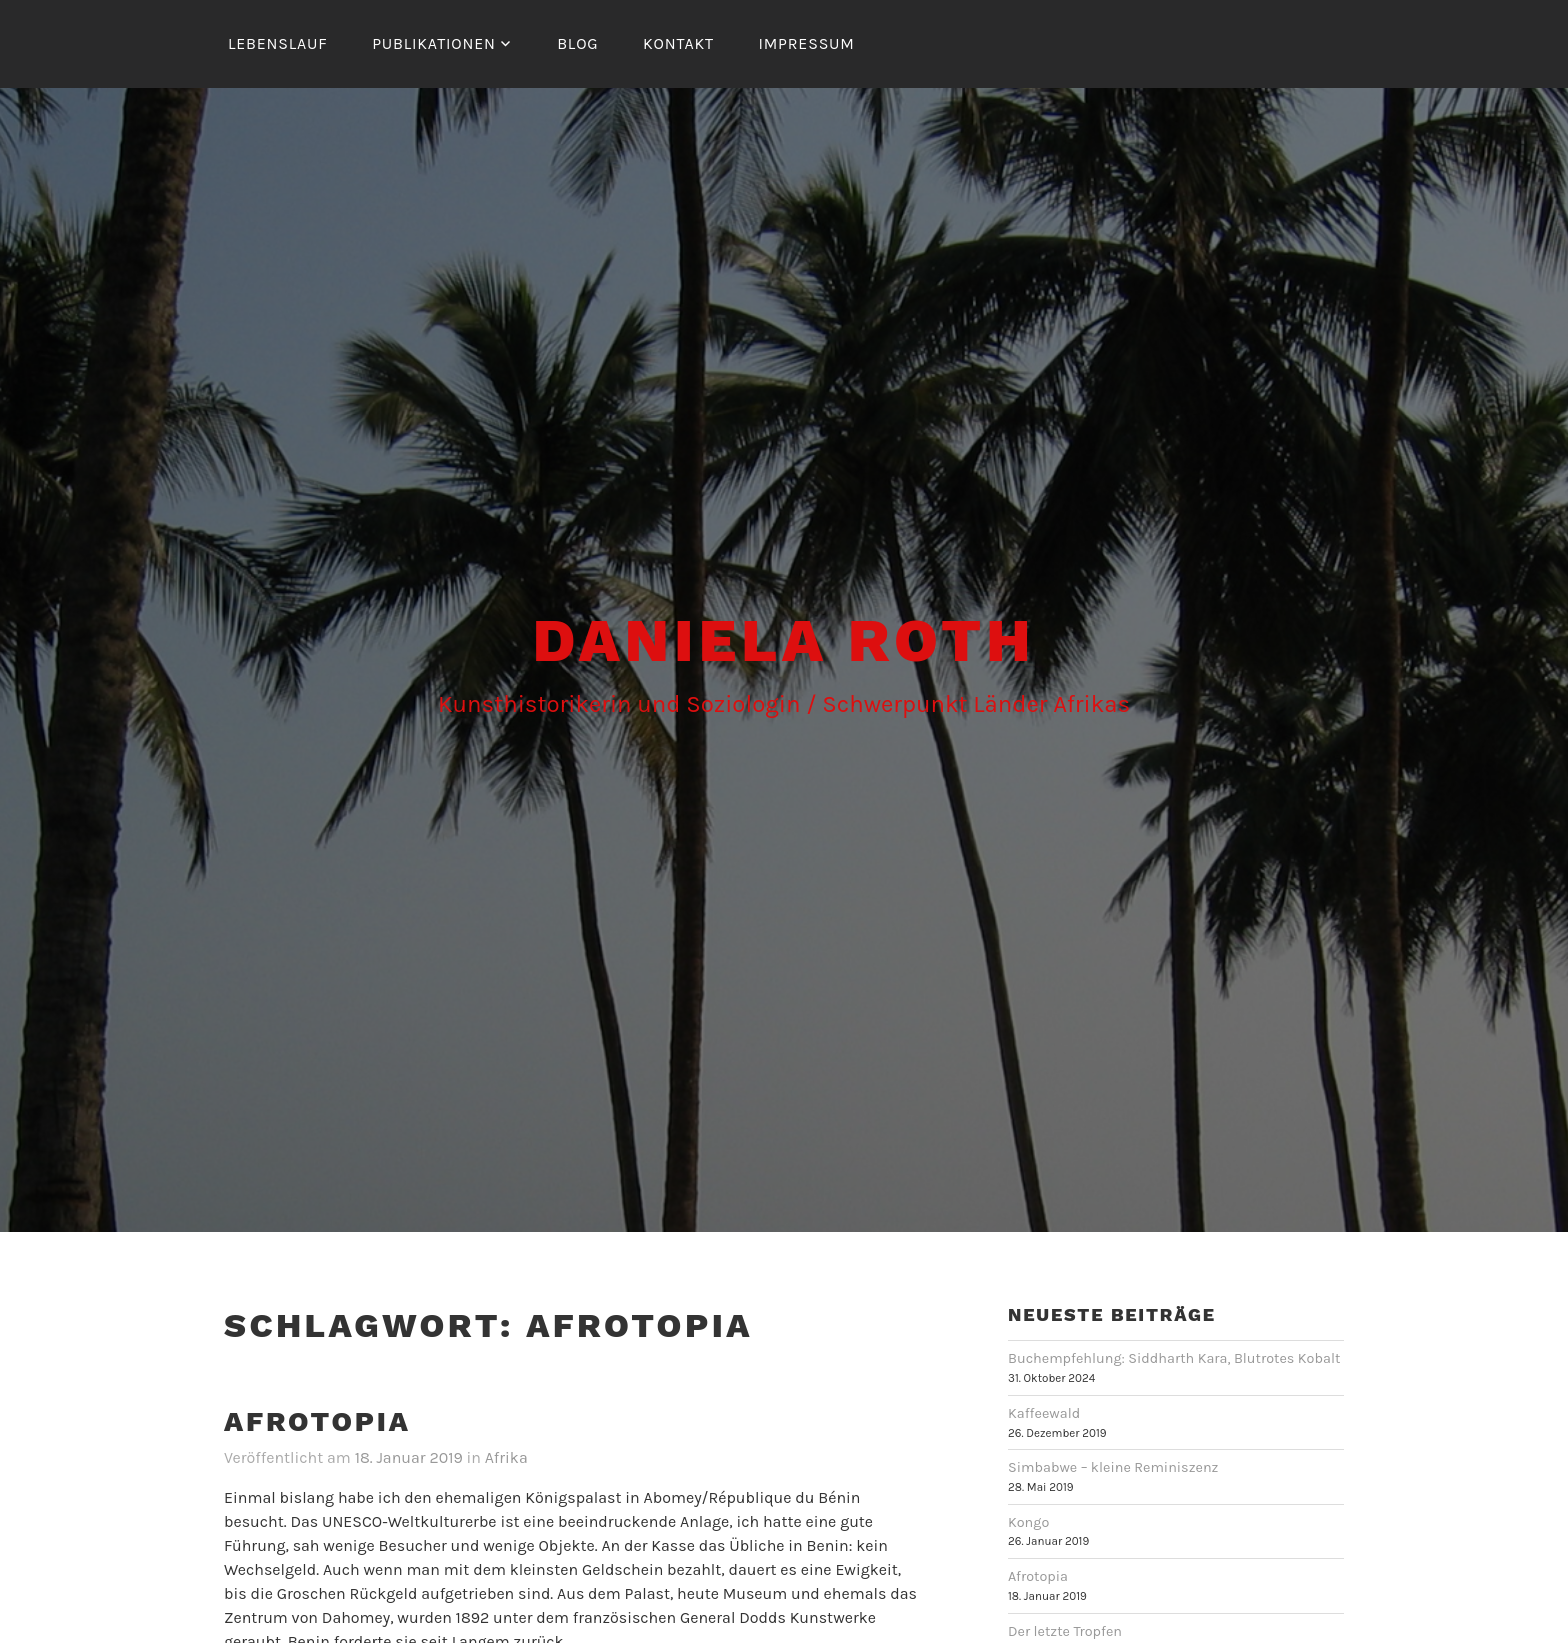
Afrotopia (317, 1421)
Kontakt (678, 43)
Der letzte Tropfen (1065, 1631)
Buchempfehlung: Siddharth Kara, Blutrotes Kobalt (1174, 1358)
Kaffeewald (1044, 1413)
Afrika (506, 1457)
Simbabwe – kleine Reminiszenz (1113, 1467)
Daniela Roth (783, 640)
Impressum (806, 43)
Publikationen (434, 43)
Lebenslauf (278, 43)
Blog (577, 43)
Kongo (1028, 1522)
